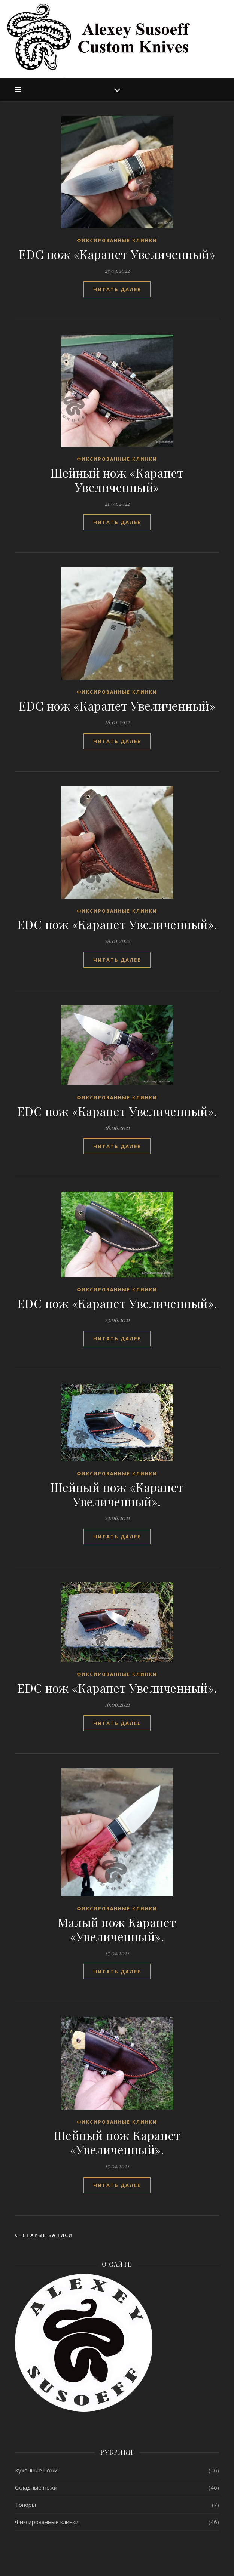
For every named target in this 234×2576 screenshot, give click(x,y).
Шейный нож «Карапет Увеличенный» (117, 480)
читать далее (117, 289)
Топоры (25, 2504)
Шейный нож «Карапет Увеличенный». (117, 1494)
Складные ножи (36, 2487)
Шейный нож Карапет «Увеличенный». (117, 2142)
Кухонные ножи (36, 2470)
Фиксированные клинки (117, 240)
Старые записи (44, 2235)
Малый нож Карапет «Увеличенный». (117, 1929)
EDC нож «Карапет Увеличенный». (117, 924)
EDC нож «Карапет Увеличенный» (117, 254)
